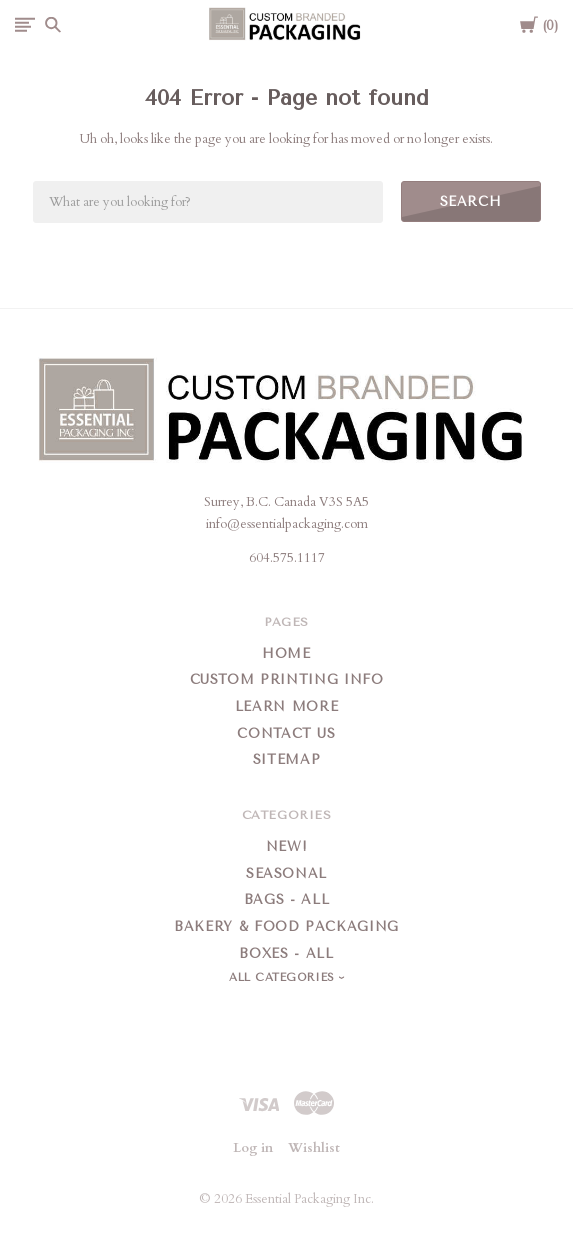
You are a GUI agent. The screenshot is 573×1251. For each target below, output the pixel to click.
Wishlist (314, 1148)
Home (286, 653)
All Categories (284, 977)
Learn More (287, 706)
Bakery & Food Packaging (286, 926)
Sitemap (287, 759)
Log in (253, 1148)
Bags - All (287, 899)
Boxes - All (286, 953)
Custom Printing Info (287, 679)
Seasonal (286, 873)
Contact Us (286, 733)
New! (287, 846)
